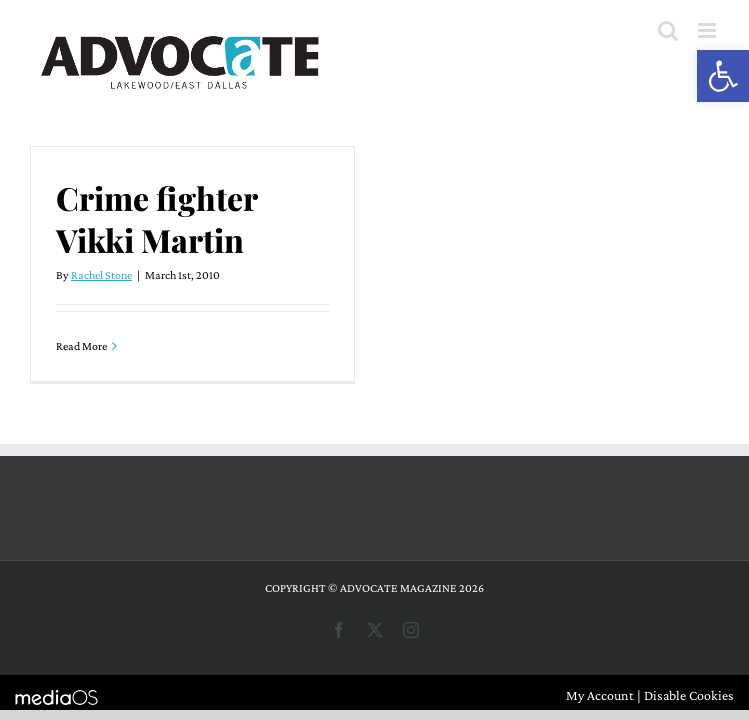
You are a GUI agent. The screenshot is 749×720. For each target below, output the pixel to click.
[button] (723, 76)
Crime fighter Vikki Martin (156, 218)
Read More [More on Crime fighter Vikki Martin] (81, 346)
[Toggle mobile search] (668, 30)
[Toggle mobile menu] (708, 30)
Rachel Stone (101, 275)
